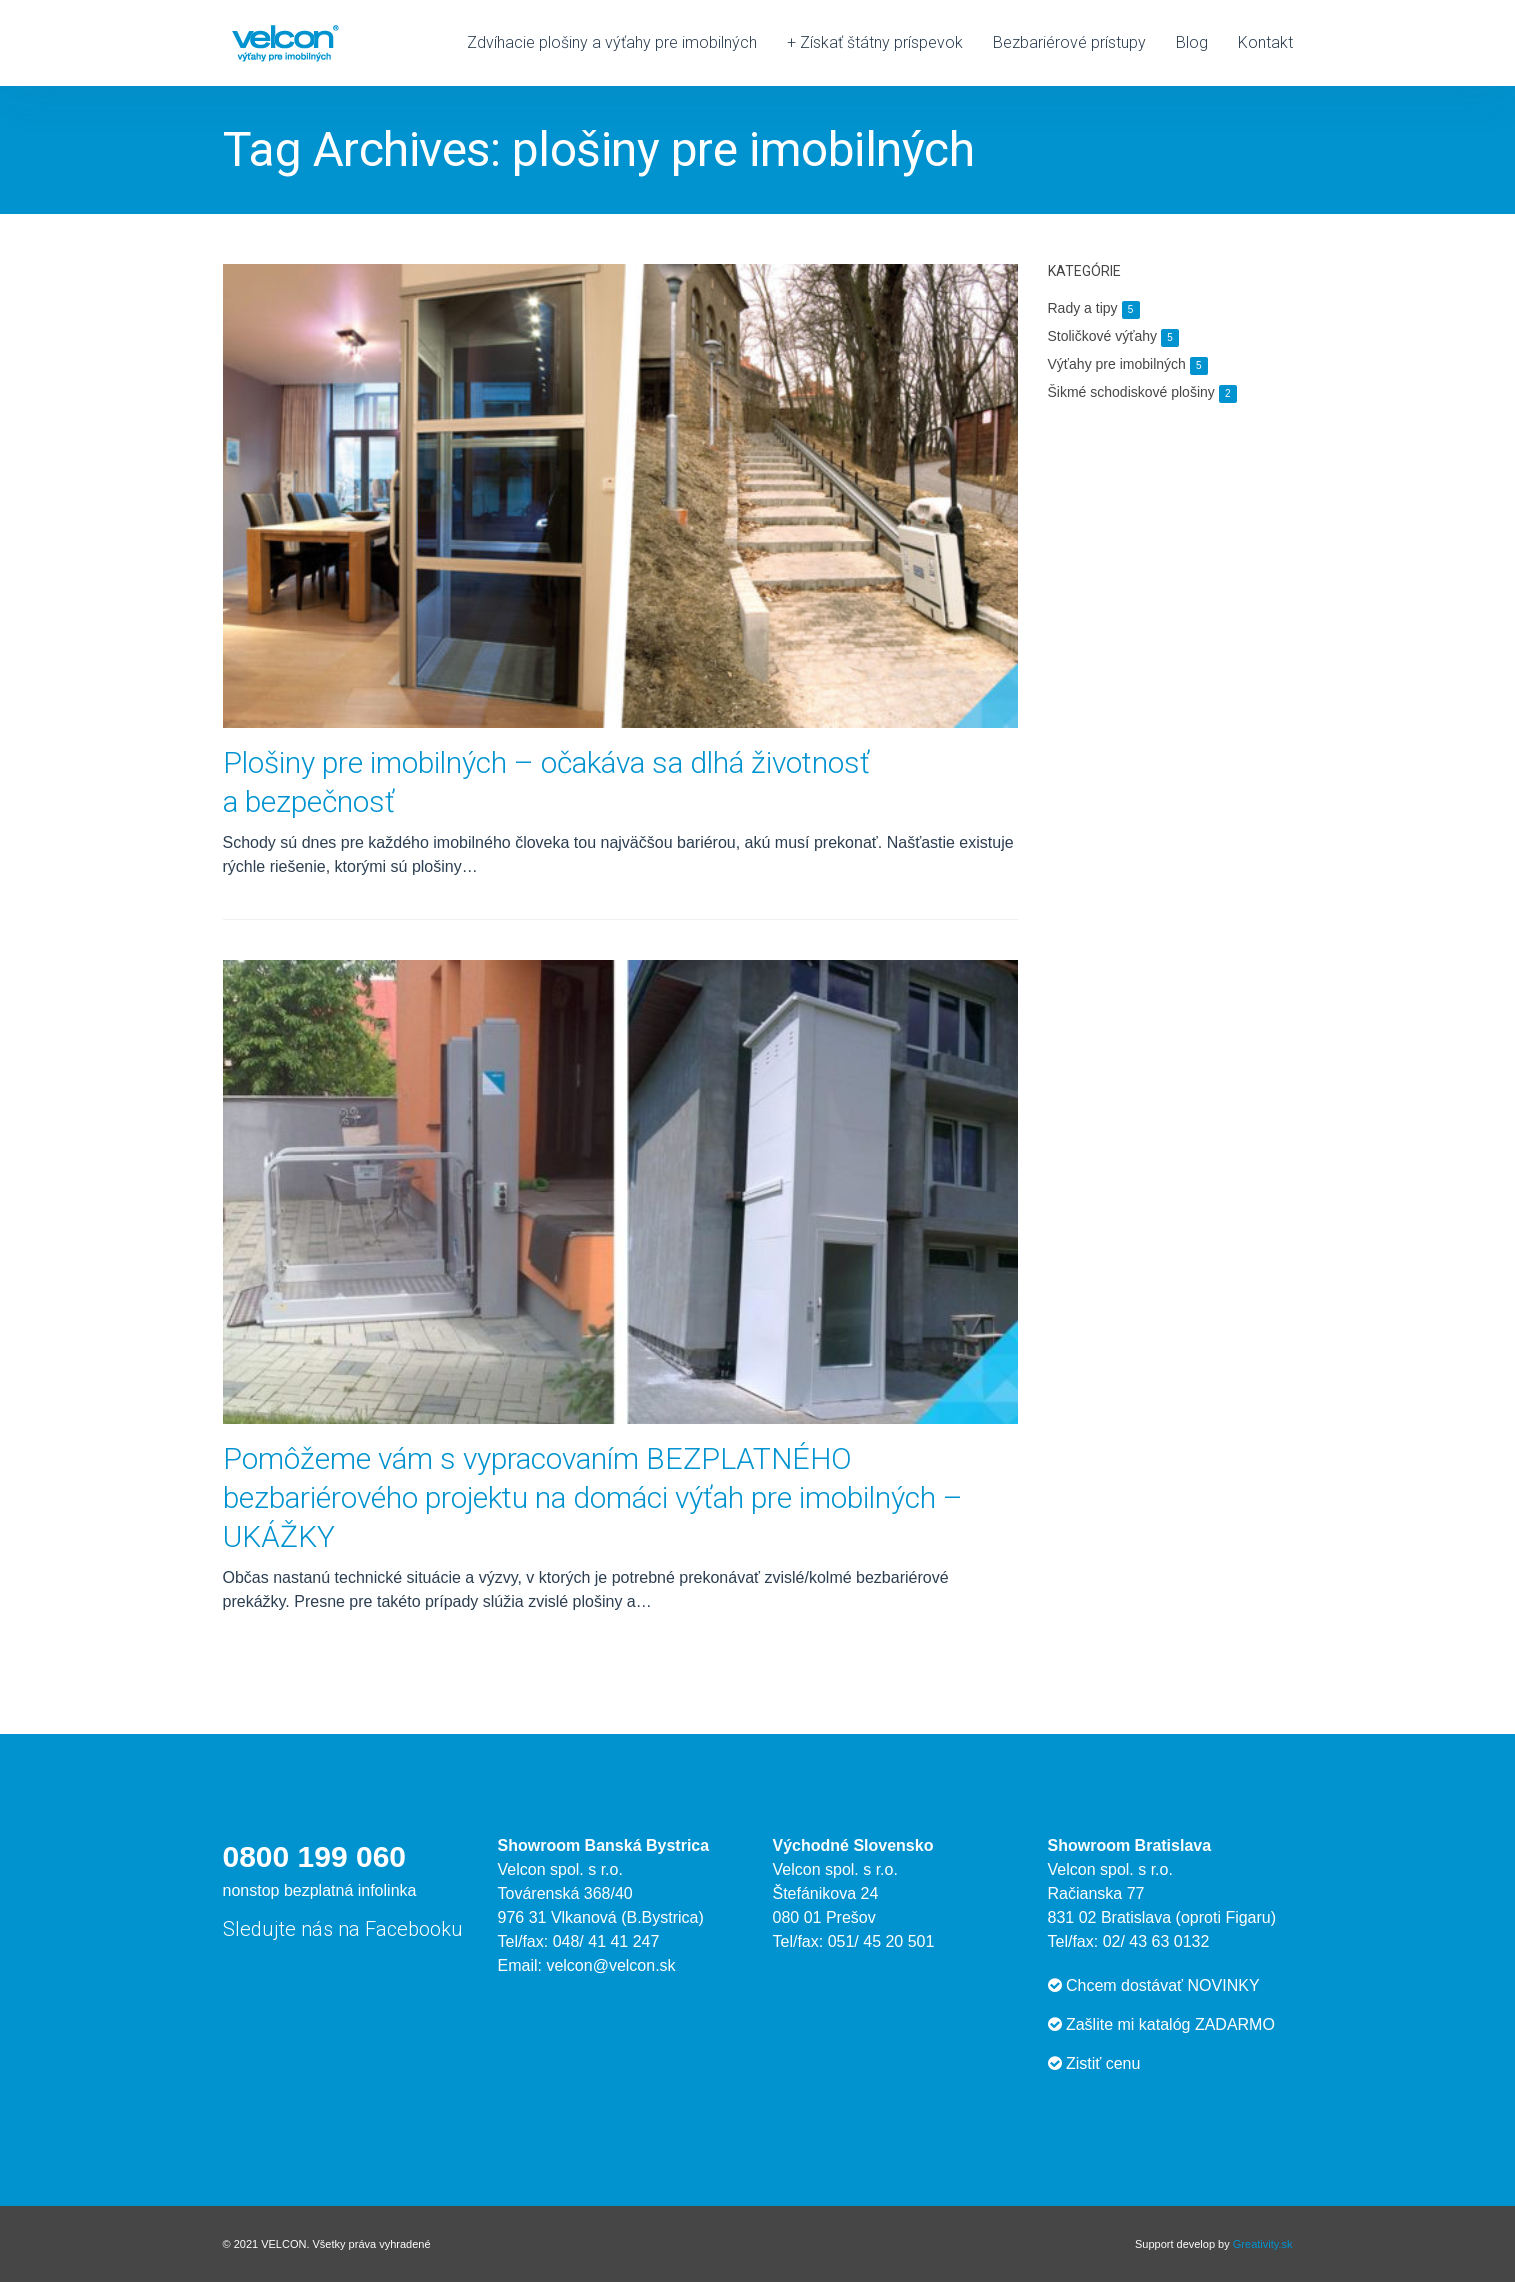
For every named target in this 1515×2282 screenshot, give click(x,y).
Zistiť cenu (1094, 2063)
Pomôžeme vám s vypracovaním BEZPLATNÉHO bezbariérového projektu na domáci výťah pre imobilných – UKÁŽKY (593, 1497)
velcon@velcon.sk (610, 1965)
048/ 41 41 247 (606, 1941)
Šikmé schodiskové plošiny (1142, 392)
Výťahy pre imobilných (1128, 364)
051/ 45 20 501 (881, 1941)
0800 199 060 (315, 1856)
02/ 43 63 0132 (1156, 1941)
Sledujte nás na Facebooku (343, 1929)
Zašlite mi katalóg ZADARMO (1161, 2024)
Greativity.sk (1263, 2244)
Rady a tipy (1094, 308)
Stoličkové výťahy (1114, 336)
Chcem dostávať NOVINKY (1154, 1985)
